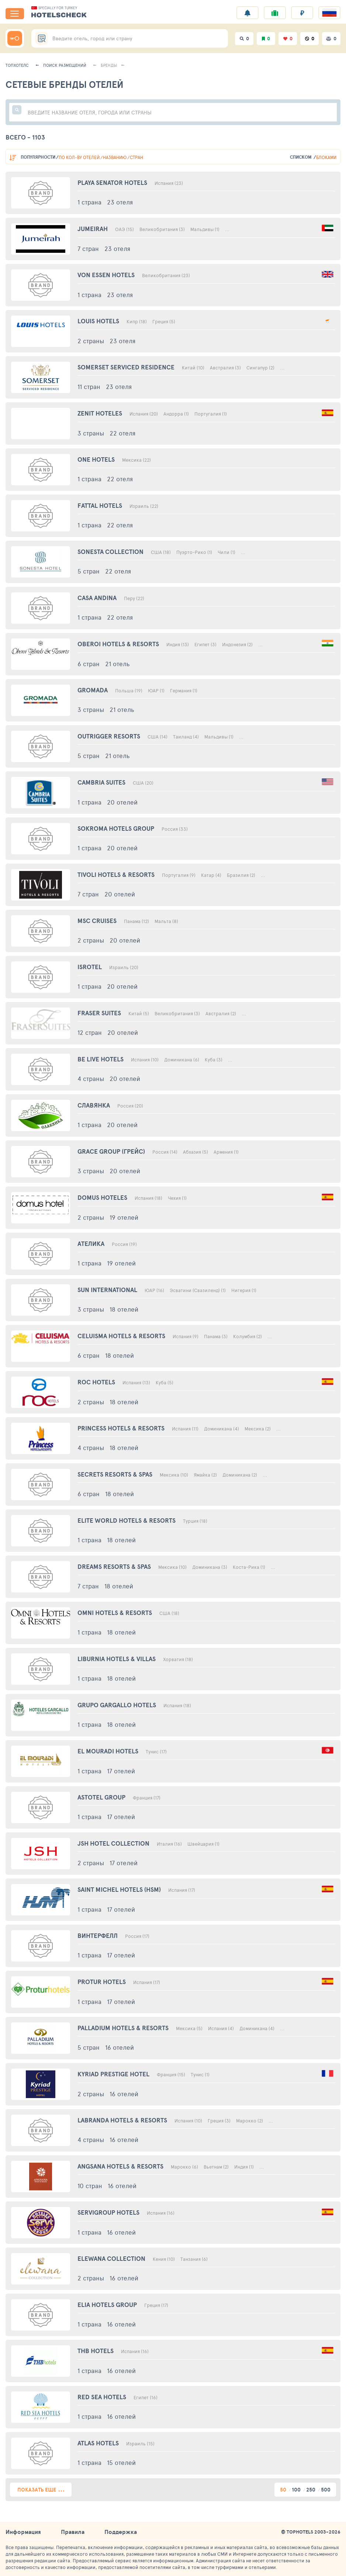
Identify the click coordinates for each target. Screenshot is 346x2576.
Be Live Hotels (100, 1059)
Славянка (93, 1105)
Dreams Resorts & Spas (114, 1566)
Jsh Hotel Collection (113, 1843)
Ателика (90, 1243)
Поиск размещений (64, 65)
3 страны (90, 432)
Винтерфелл (97, 1935)
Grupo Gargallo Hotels (116, 1704)
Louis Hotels (98, 321)
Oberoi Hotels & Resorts (118, 643)
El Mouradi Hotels (107, 1751)
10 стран (89, 2185)
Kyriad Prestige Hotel (113, 2074)
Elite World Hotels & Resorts (126, 1520)
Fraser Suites (99, 1012)
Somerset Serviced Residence (125, 367)
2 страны (90, 340)
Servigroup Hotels (108, 2212)
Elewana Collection (111, 2258)
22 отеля (122, 432)
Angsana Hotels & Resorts (120, 2166)
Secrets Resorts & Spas (114, 1474)
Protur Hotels (101, 1981)
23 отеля (120, 201)
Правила (72, 2531)
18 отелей (124, 1309)
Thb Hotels (95, 2350)
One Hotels (96, 459)
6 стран (88, 663)
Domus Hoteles (102, 1197)
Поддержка (120, 2531)
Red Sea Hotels (101, 2396)
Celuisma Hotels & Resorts (121, 1335)
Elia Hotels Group (107, 2304)
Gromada (92, 690)
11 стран (88, 386)
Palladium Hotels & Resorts (123, 2027)
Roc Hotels (96, 1382)
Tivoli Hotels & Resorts (116, 874)
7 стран (88, 248)
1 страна (89, 201)
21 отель (117, 663)
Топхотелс (17, 65)
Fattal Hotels (99, 505)
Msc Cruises (97, 920)
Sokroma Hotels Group (115, 828)
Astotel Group (101, 1797)
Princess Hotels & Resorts (121, 1428)
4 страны (90, 1078)
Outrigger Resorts (108, 736)
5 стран (88, 570)
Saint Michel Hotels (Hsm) (119, 1889)
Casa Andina (97, 597)
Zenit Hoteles (99, 413)
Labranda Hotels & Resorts (122, 2120)
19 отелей (124, 1217)
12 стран (89, 1032)
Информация (23, 2531)
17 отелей (121, 1770)
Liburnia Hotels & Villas (116, 1658)
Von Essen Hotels (106, 274)
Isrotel (89, 966)
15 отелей (121, 2462)
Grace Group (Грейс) (111, 1151)
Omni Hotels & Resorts (114, 1612)
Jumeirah (92, 228)
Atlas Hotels (98, 2443)
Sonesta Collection (110, 551)
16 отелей (119, 2047)
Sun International (107, 1289)
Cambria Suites (101, 782)
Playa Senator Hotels (112, 182)
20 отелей (122, 802)
